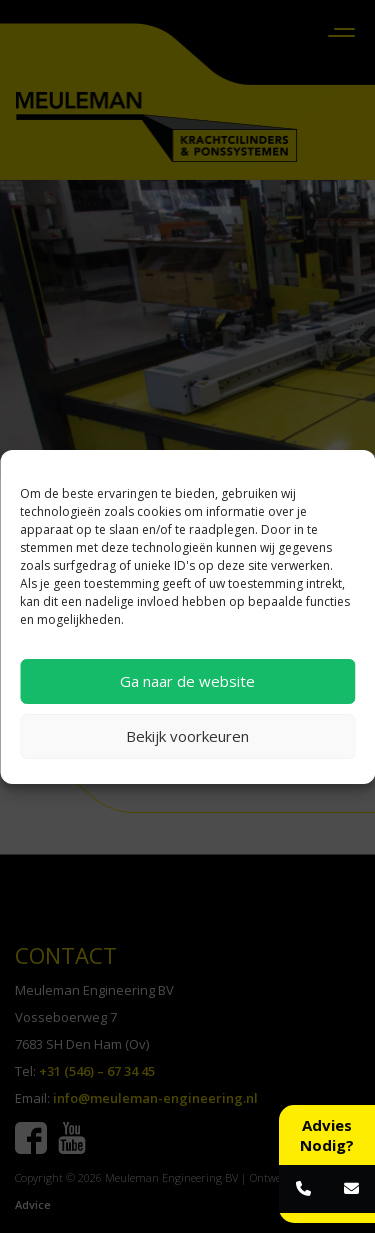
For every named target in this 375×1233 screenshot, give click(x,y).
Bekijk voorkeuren (187, 736)
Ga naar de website (187, 681)
